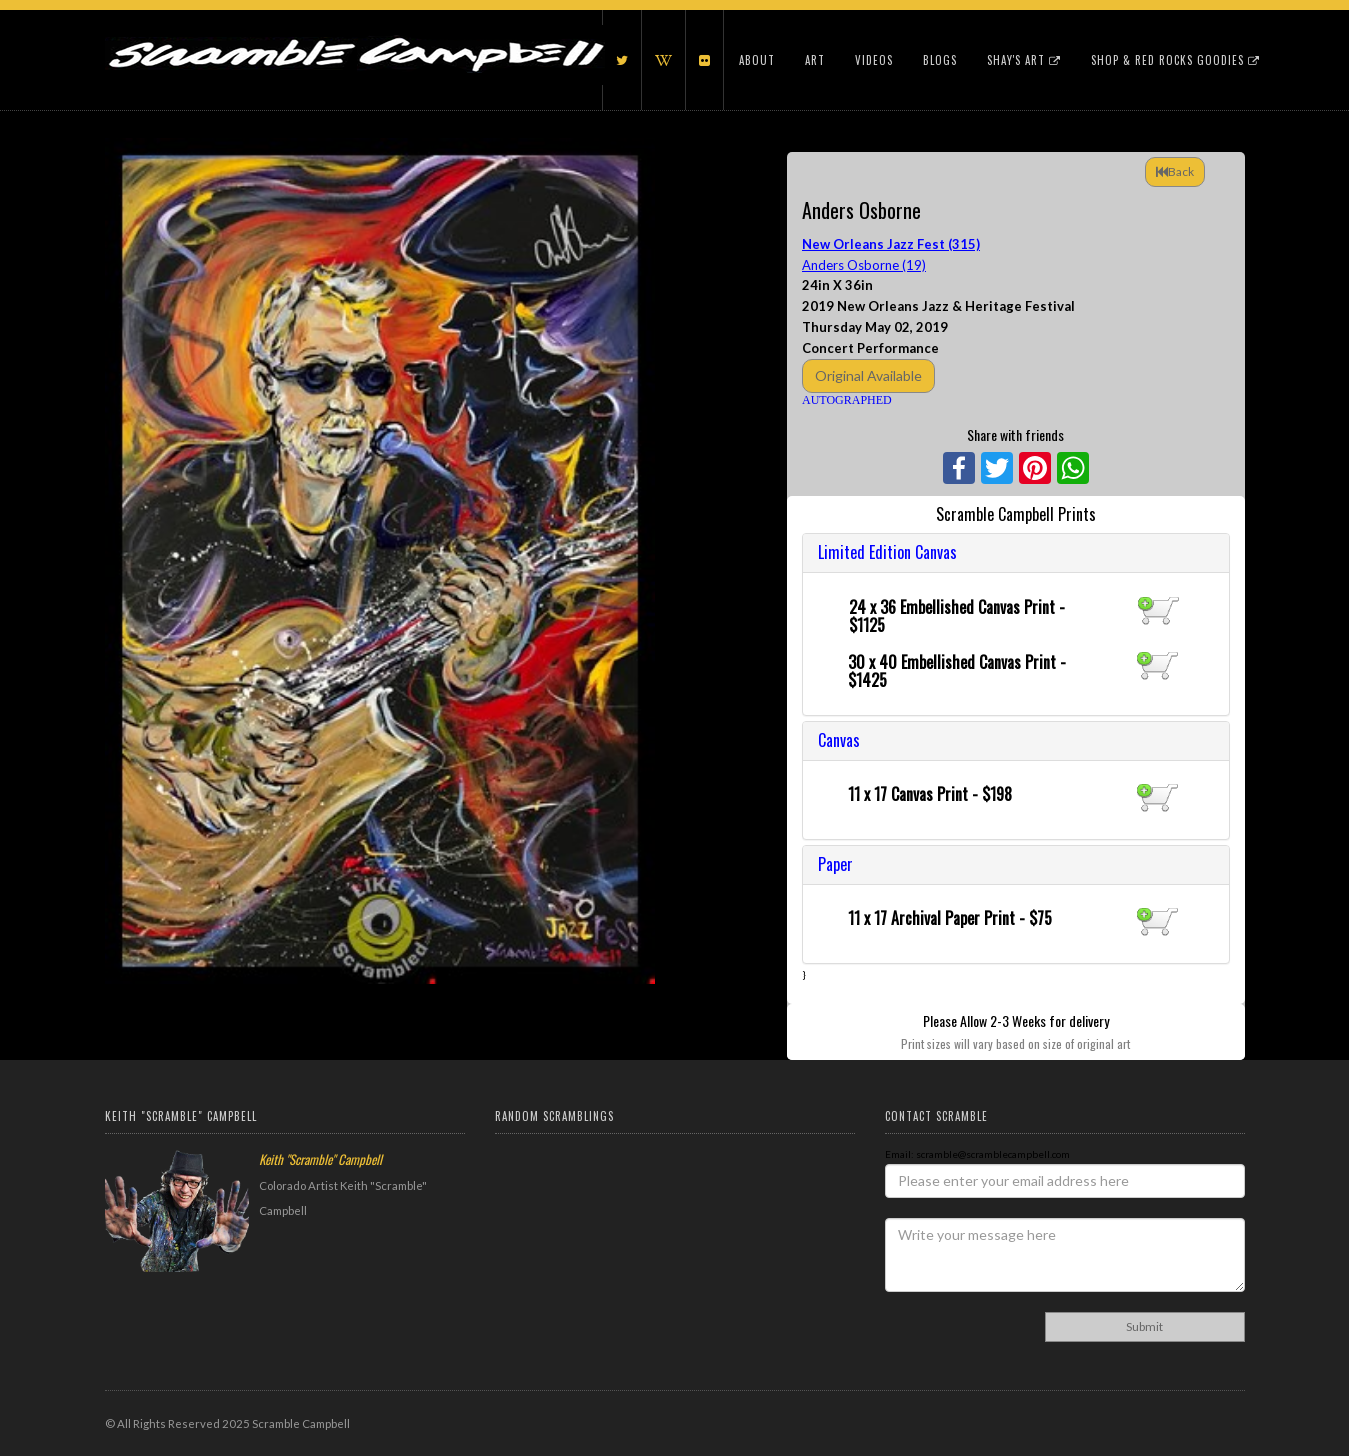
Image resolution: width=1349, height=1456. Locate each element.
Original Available (868, 375)
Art (815, 60)
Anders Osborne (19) (864, 265)
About (757, 60)
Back (1175, 171)
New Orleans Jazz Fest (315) (891, 244)
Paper (835, 864)
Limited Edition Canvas (887, 552)
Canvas (839, 740)
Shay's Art (1024, 60)
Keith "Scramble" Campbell (320, 1159)
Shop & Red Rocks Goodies (1175, 60)
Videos (874, 60)
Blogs (940, 60)
